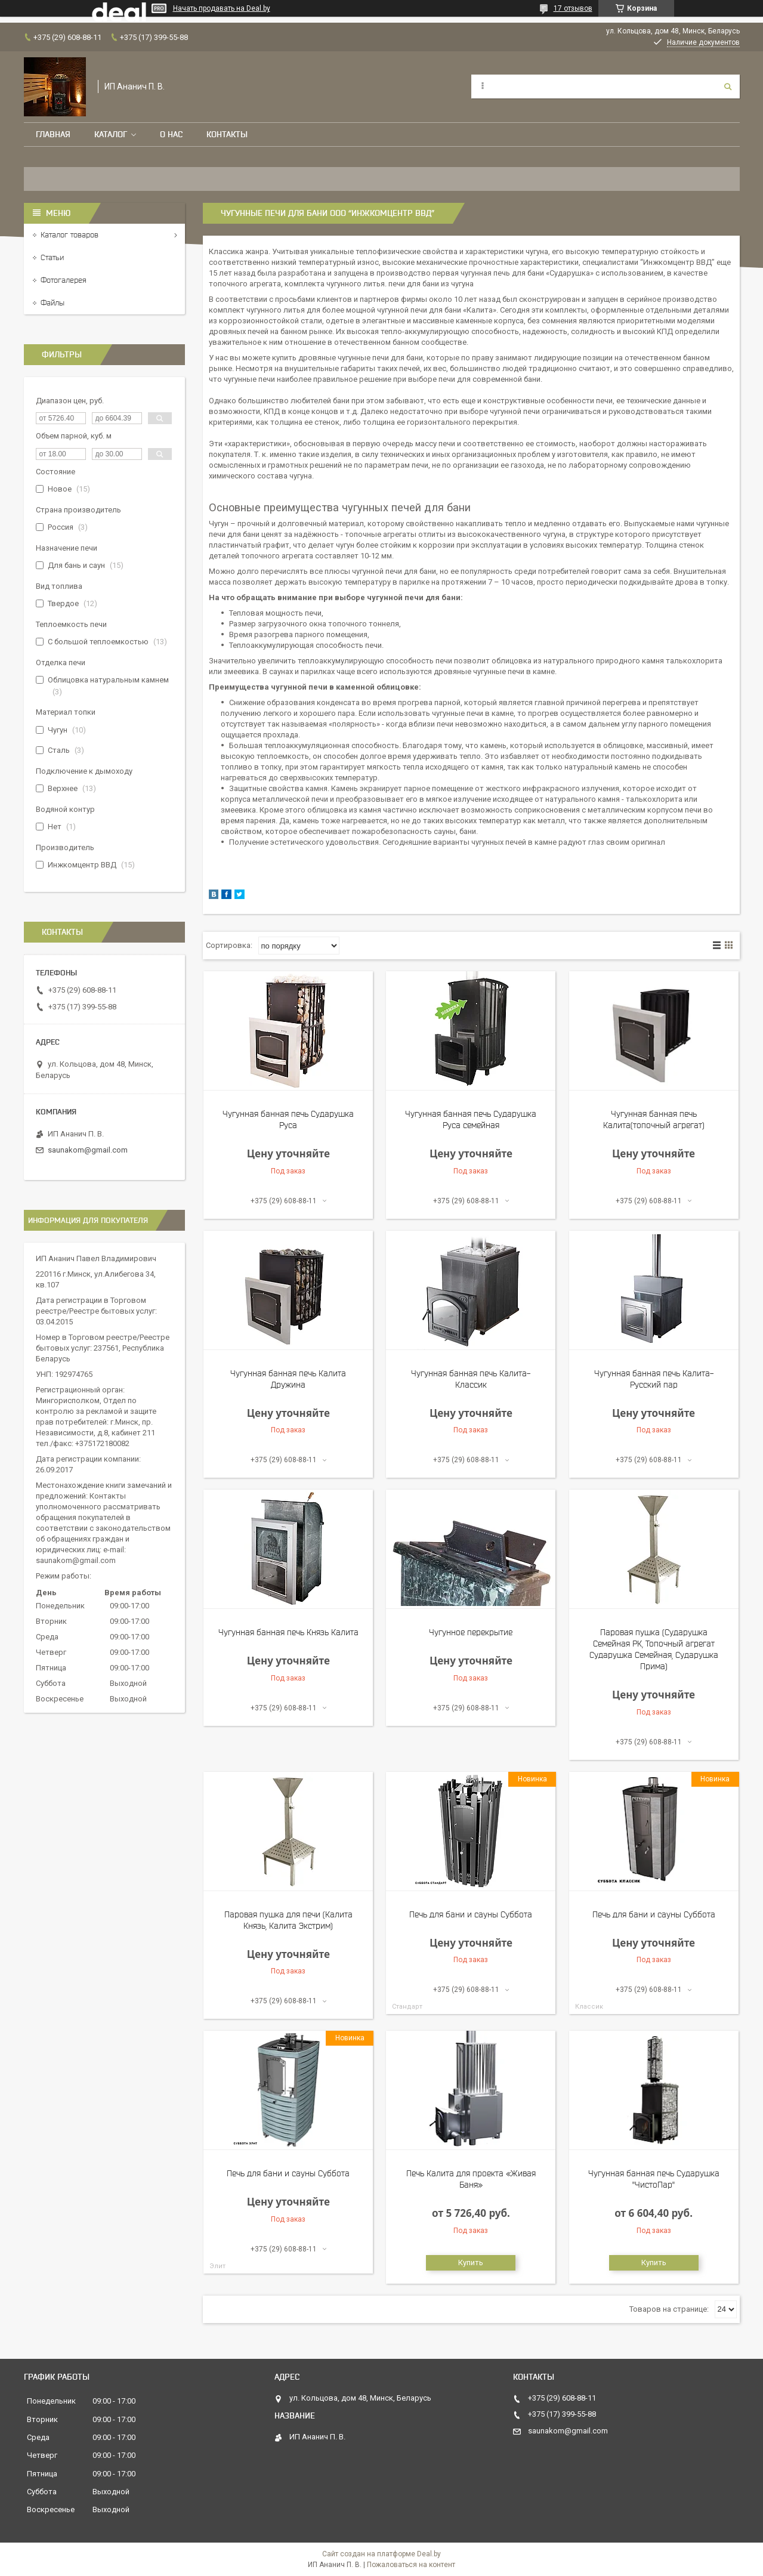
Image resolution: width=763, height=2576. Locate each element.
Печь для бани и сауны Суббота (470, 1914)
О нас (171, 134)
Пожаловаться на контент (411, 2564)
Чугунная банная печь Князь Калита (288, 1632)
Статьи (52, 257)
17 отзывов (573, 8)
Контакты (227, 134)
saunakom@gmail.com (88, 1149)
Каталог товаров (69, 234)
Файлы (52, 302)
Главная (53, 134)
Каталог (110, 134)
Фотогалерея (64, 280)
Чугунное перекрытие (470, 1632)
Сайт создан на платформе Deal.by (381, 2554)
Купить (470, 2262)
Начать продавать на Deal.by (221, 8)
